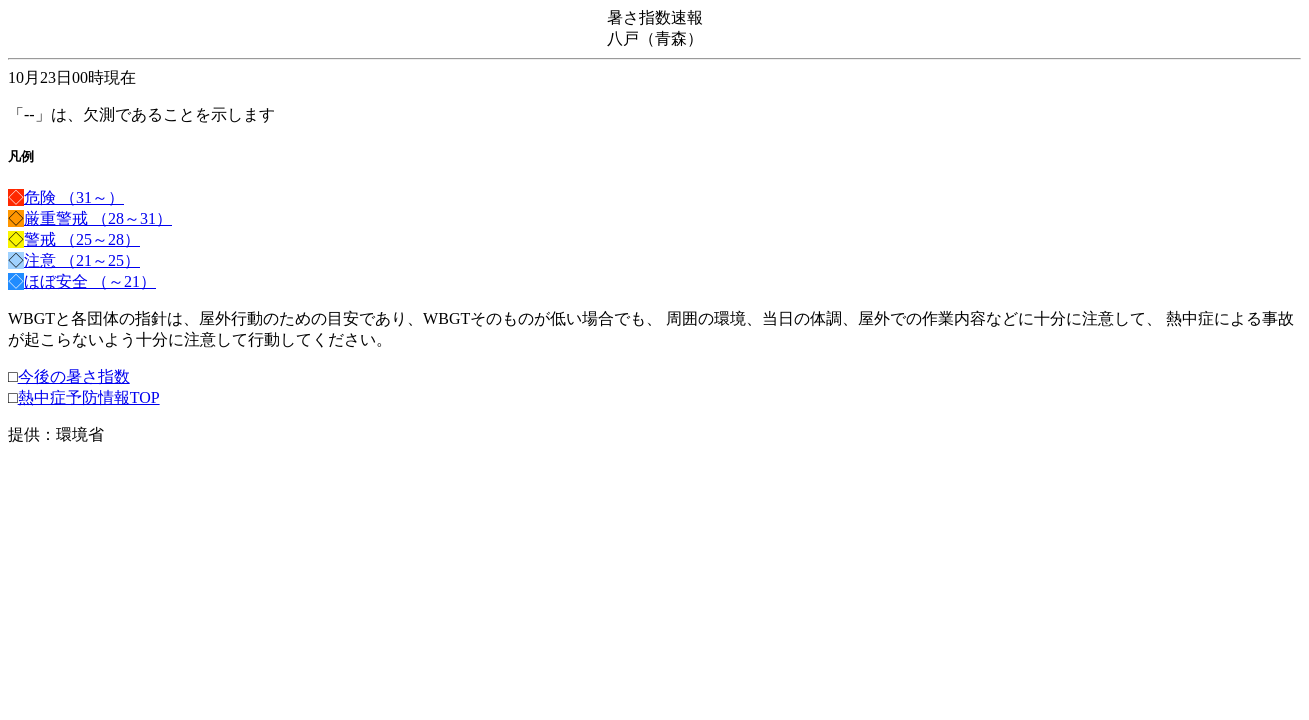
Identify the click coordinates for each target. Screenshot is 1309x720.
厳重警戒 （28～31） (98, 218)
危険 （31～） (74, 197)
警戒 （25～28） (82, 239)
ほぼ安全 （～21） (90, 281)
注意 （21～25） (82, 260)
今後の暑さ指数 (74, 376)
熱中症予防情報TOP (89, 397)
